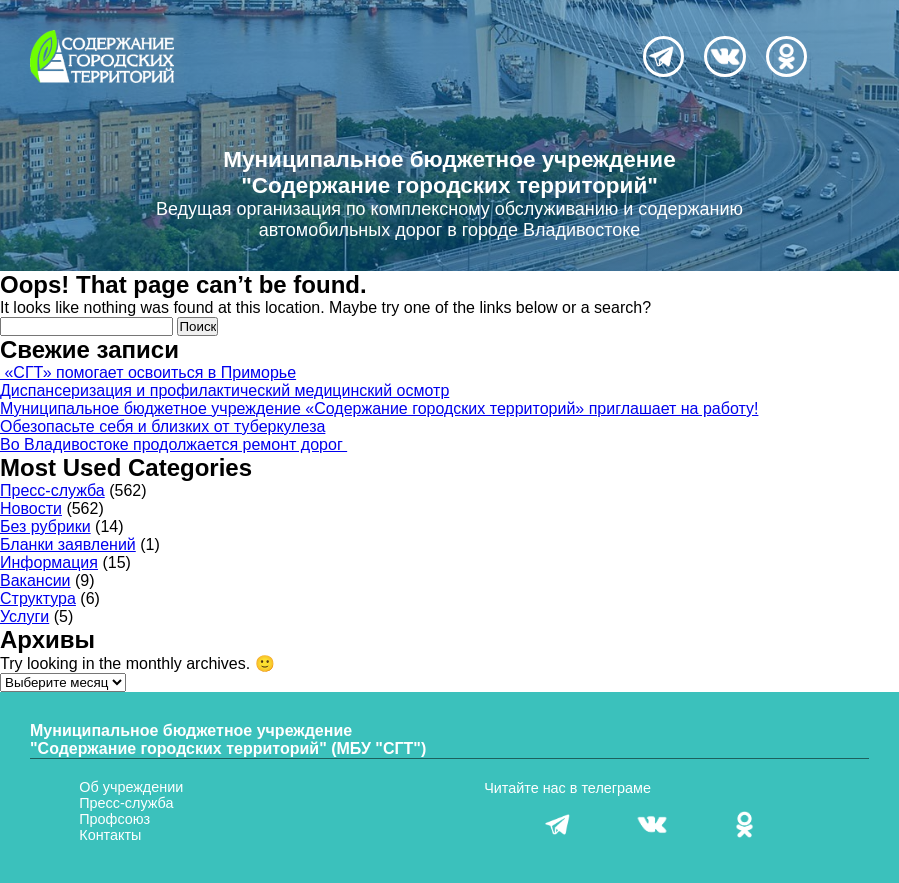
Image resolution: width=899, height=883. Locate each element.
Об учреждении (131, 787)
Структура (38, 598)
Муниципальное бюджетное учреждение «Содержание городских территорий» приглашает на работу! (379, 408)
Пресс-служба (52, 490)
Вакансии (35, 580)
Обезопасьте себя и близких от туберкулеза (162, 426)
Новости (31, 508)
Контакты (110, 835)
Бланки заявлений (68, 544)
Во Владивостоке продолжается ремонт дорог (173, 444)
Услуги (24, 616)
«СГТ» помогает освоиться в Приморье (148, 372)
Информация (49, 562)
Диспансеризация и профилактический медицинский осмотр (224, 390)
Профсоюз (114, 819)
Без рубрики (45, 526)
